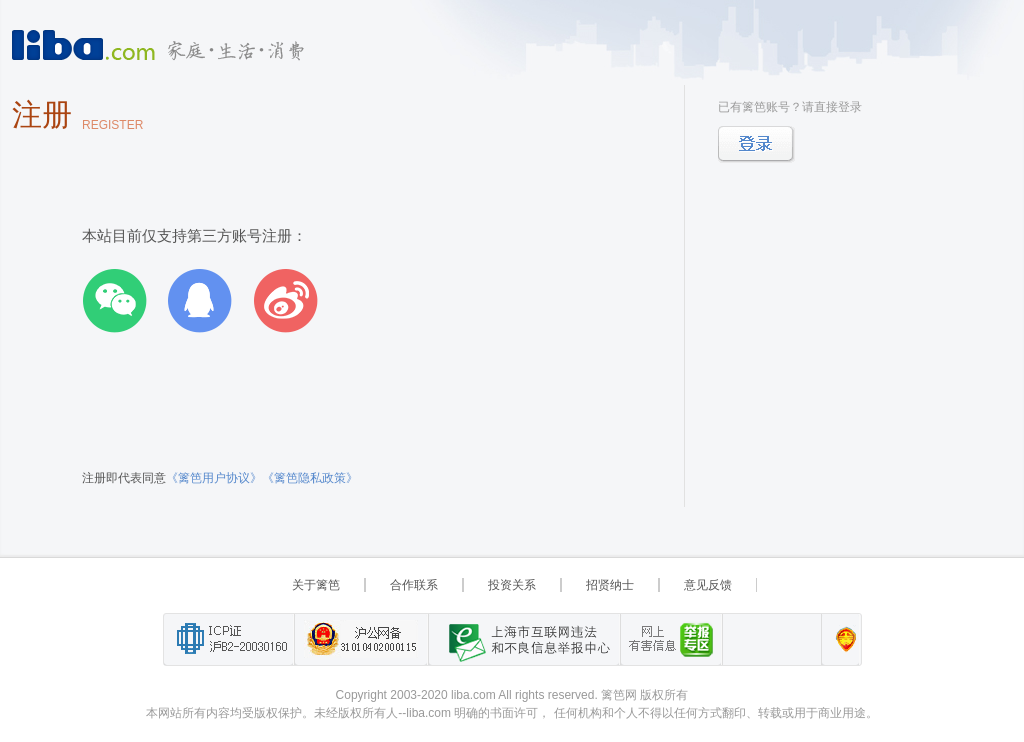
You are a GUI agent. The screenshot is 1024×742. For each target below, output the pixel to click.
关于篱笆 (316, 585)
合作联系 (414, 585)
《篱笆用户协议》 (214, 478)
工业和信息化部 (228, 639)
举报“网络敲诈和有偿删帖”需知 (671, 639)
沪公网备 (361, 639)
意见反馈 (708, 585)
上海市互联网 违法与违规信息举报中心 (524, 639)
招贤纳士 (610, 585)
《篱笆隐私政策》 (310, 478)
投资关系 (512, 585)
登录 (756, 144)
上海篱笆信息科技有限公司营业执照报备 (840, 639)
